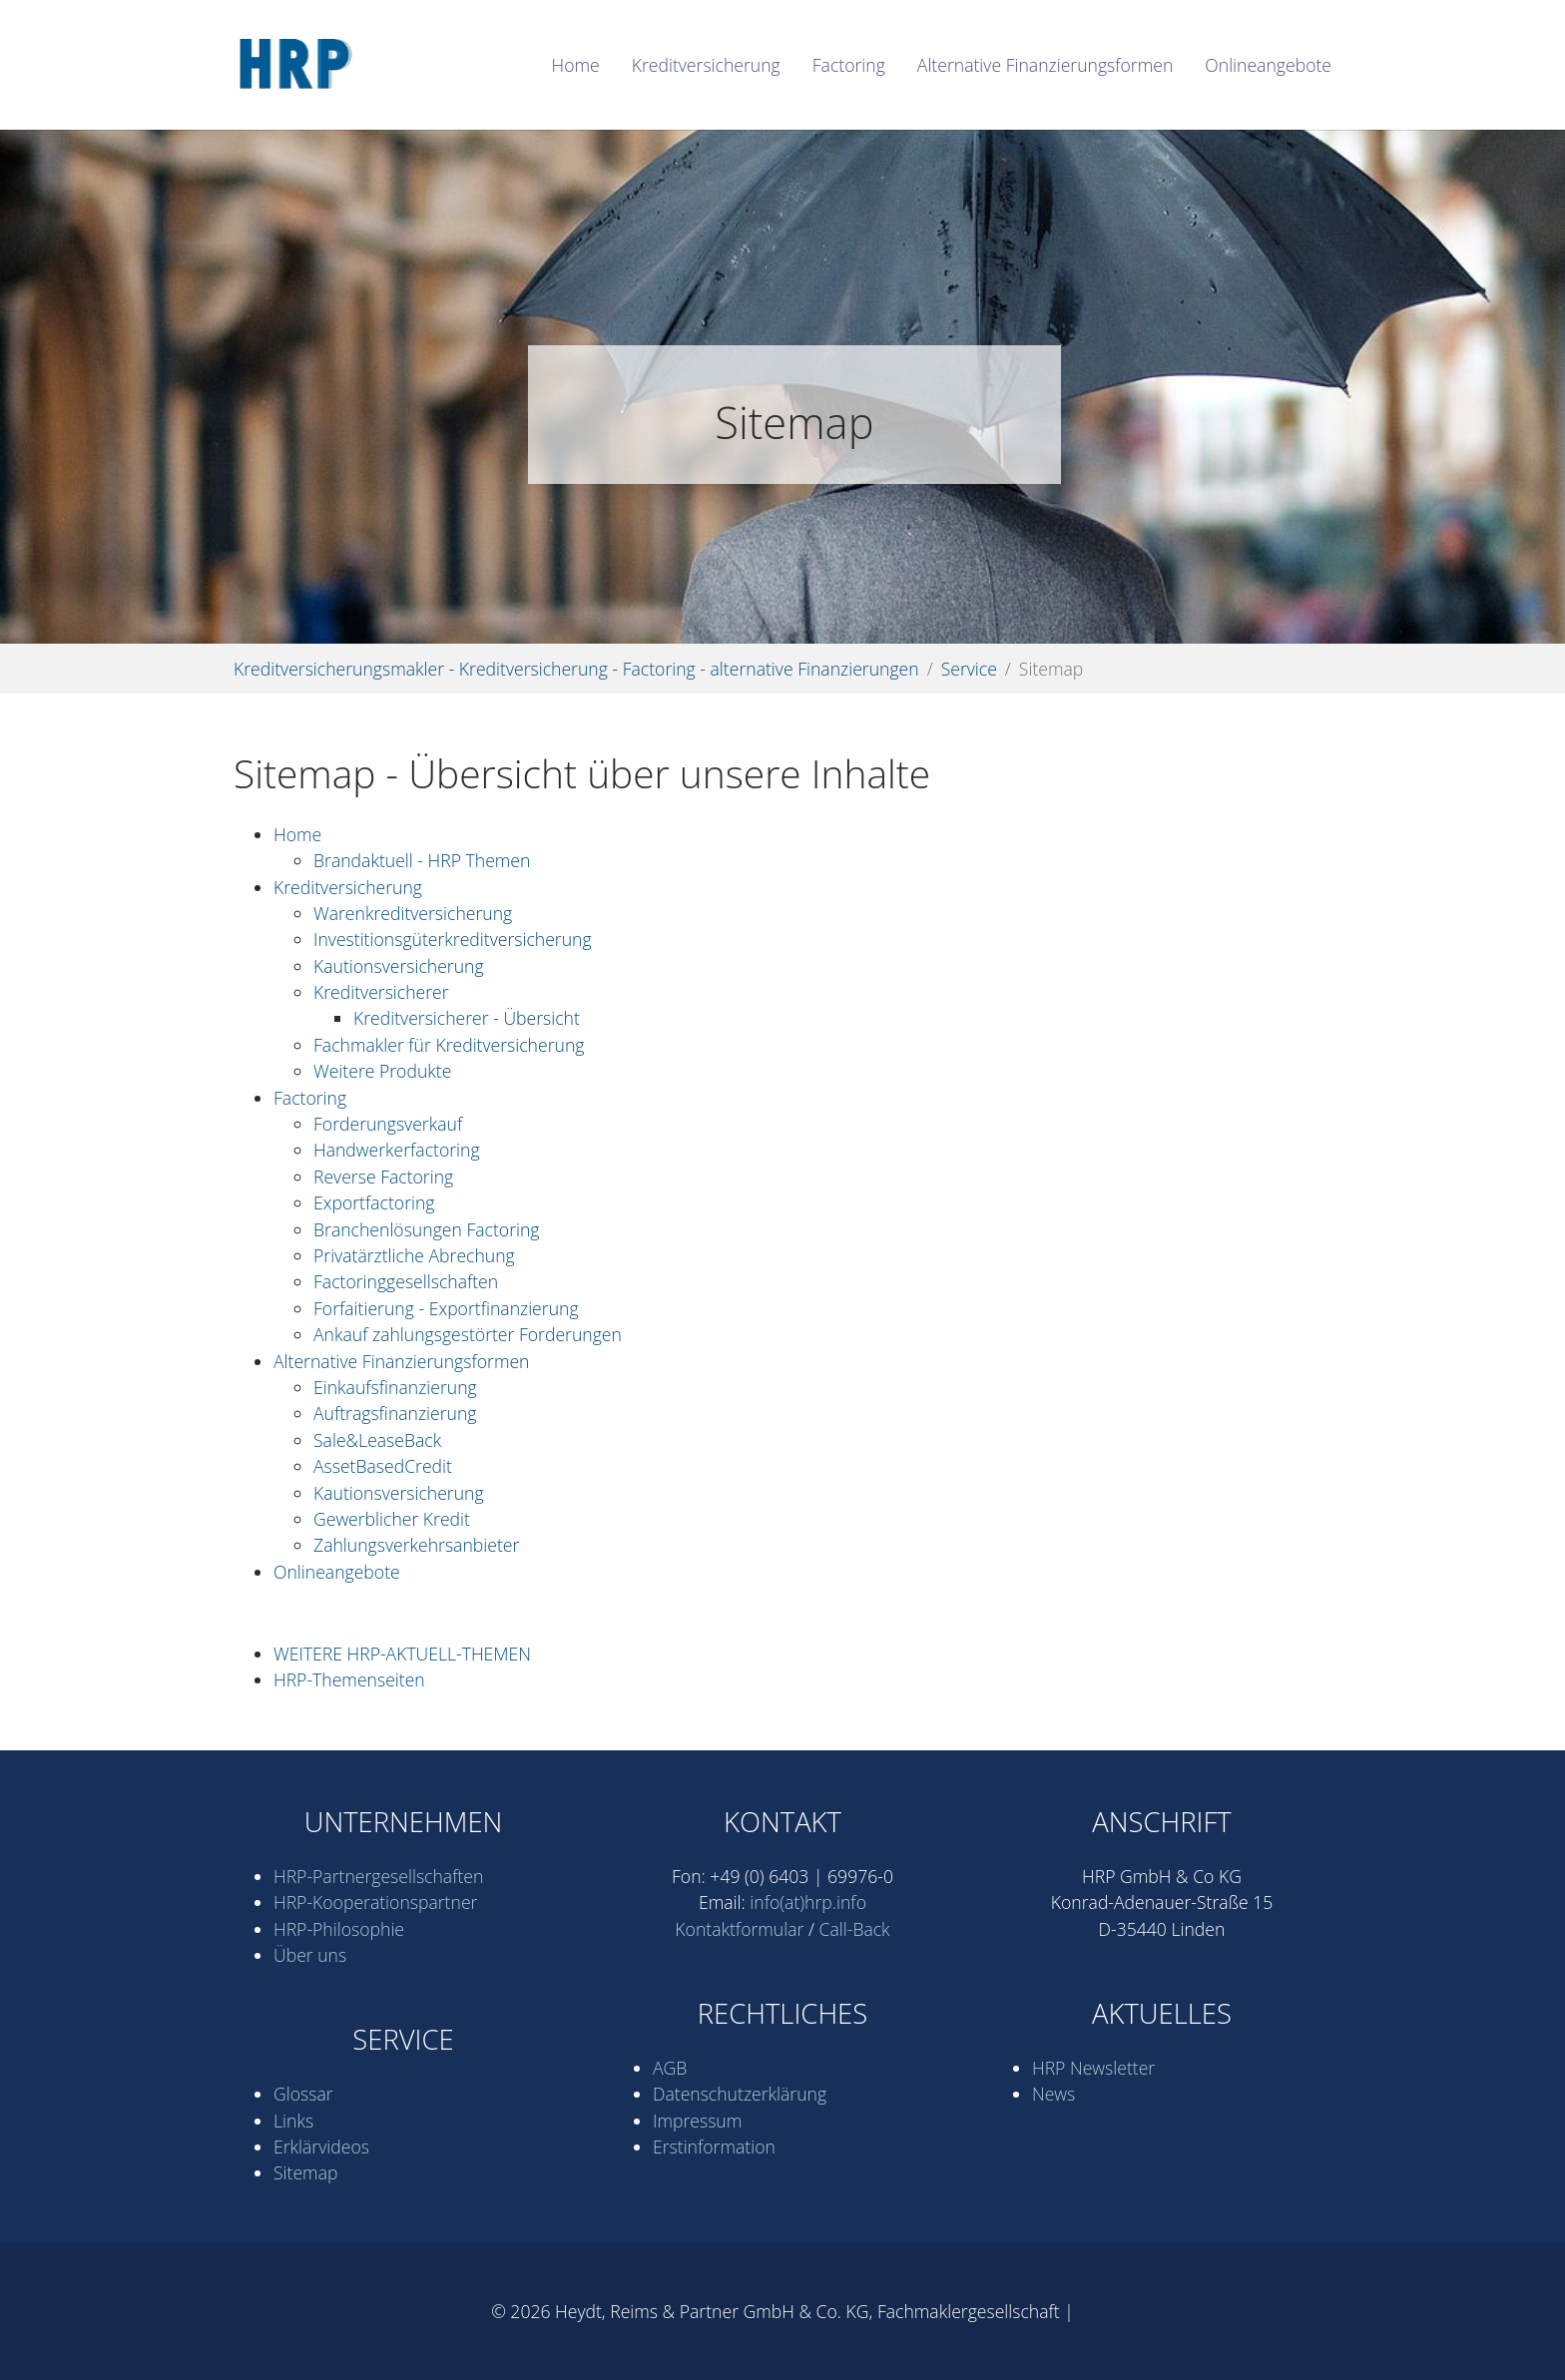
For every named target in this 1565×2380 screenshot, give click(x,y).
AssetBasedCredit (382, 1466)
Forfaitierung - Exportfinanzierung (446, 1308)
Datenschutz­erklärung (739, 2094)
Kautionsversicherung (398, 966)
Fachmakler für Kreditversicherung (448, 1045)
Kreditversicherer (381, 992)
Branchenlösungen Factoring (426, 1229)
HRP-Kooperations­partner (375, 1902)
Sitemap (305, 2172)
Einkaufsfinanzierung (395, 1387)
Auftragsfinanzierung (395, 1413)
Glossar (303, 2094)
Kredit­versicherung (347, 887)
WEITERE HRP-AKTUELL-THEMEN (402, 1654)
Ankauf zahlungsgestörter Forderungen (467, 1334)
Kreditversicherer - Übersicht (466, 1018)
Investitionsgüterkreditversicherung (452, 939)
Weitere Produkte (382, 1071)
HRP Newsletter (1093, 2068)
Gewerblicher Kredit (391, 1519)
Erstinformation (714, 2146)
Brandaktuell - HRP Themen (421, 860)
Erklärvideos (321, 2146)
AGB (670, 2068)
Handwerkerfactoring (396, 1150)
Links (293, 2121)
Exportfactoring (374, 1202)
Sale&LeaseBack (377, 1440)
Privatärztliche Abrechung (414, 1255)
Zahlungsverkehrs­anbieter (416, 1545)
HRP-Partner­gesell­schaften (378, 1876)
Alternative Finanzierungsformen (401, 1361)
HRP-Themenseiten (349, 1679)
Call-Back (854, 1929)
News (1053, 2094)
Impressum (697, 2121)
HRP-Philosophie (338, 1929)
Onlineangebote (336, 1572)
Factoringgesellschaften (405, 1281)
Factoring (309, 1098)
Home (297, 834)
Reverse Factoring (383, 1177)
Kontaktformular (739, 1929)
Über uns (309, 1955)
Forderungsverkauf (387, 1124)
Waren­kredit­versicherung (412, 913)
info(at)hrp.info (808, 1902)
